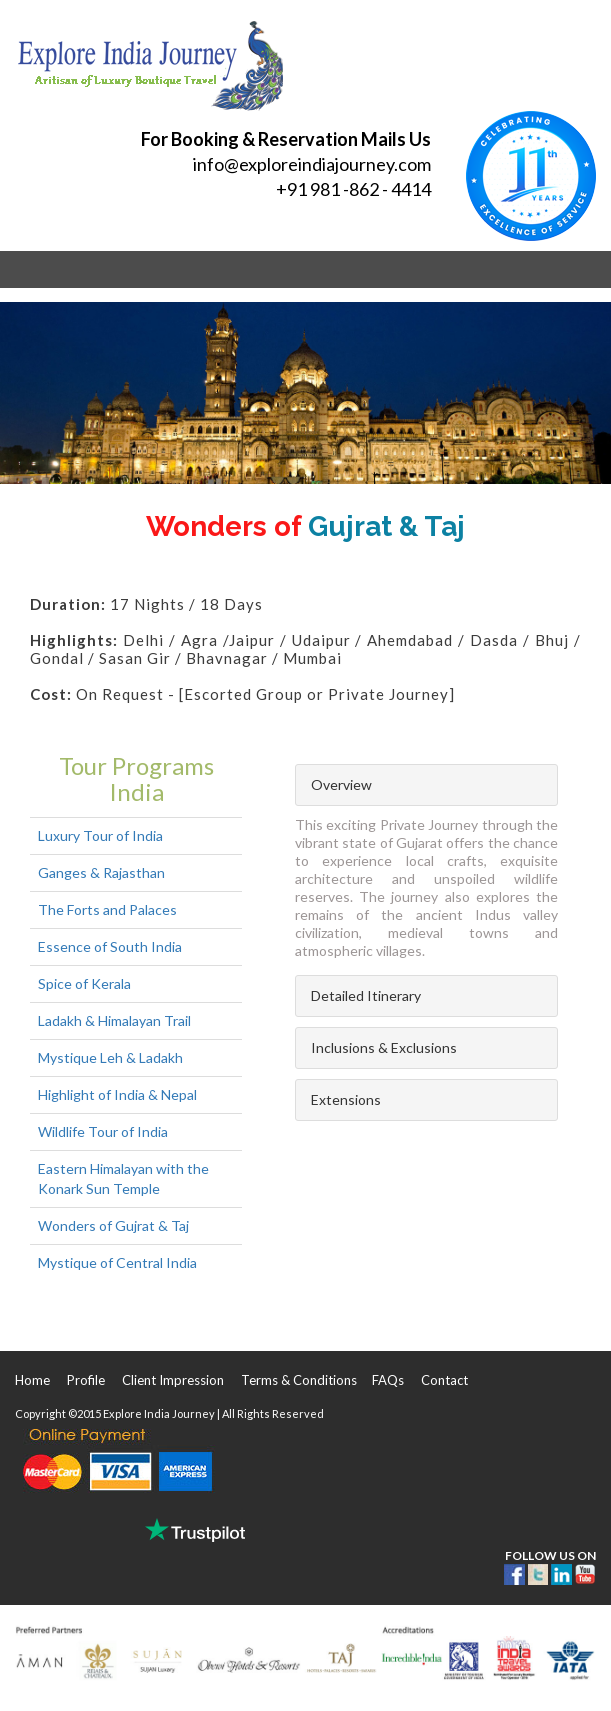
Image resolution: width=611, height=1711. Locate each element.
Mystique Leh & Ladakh (110, 1057)
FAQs (388, 1380)
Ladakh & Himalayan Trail (114, 1020)
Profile (86, 1380)
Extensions (346, 1099)
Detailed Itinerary (366, 995)
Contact (444, 1380)
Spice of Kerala (84, 983)
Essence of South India (110, 946)
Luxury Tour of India (100, 835)
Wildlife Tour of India (103, 1131)
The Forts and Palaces (107, 909)
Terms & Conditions (299, 1380)
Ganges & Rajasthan (101, 872)
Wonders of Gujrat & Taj (113, 1225)
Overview (341, 784)
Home (32, 1380)
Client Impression (173, 1380)
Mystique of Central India (117, 1262)
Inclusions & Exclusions (384, 1047)
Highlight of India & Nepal (117, 1094)
